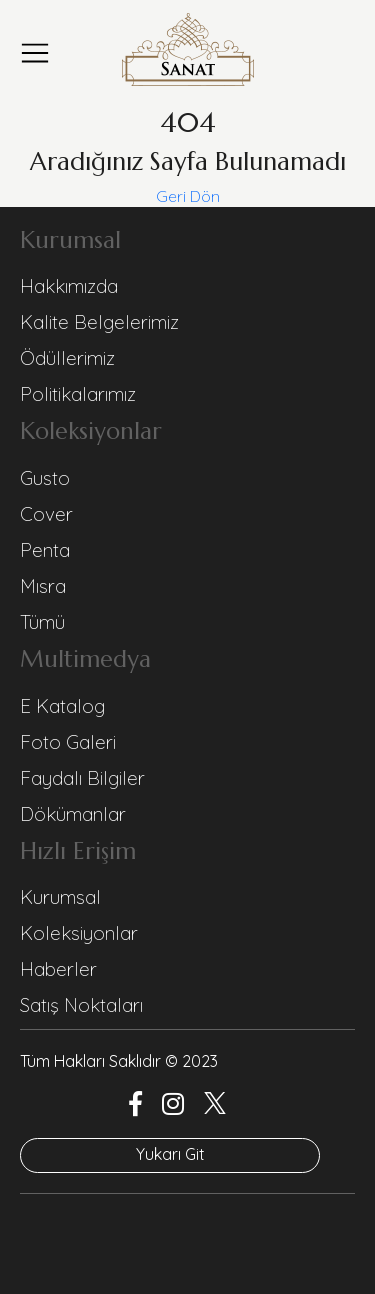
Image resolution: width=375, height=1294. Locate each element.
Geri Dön (188, 196)
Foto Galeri (68, 742)
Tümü (42, 622)
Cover (46, 514)
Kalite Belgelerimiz (99, 322)
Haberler (58, 969)
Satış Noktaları (81, 1005)
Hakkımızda (69, 286)
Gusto (45, 478)
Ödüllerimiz (67, 358)
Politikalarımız (78, 394)
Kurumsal (60, 897)
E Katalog (62, 706)
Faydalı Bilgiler (82, 778)
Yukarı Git (170, 1154)
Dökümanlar (73, 814)
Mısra (43, 586)
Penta (45, 550)
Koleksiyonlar (79, 933)
